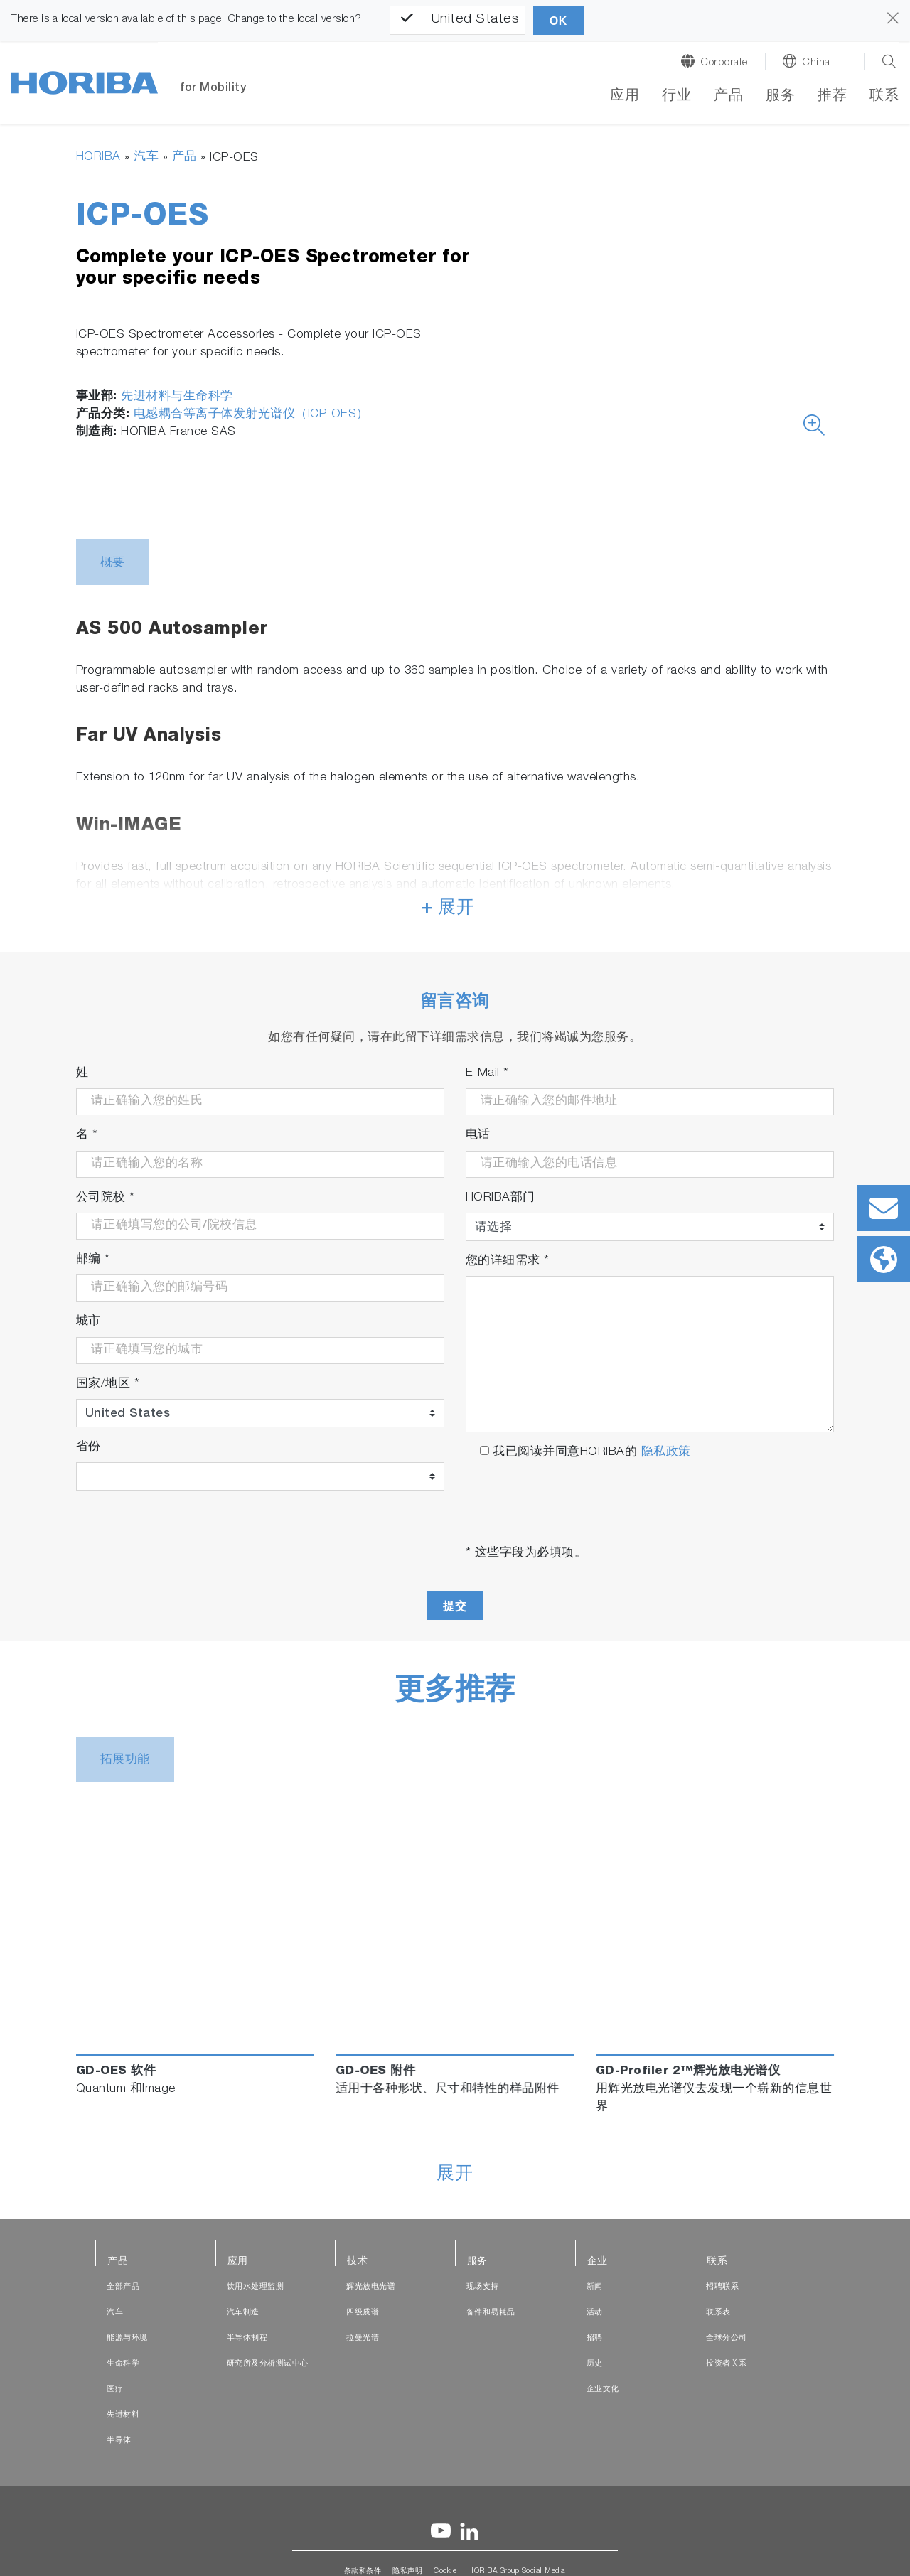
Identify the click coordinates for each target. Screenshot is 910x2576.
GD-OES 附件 (376, 2072)
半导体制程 (247, 2338)
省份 (88, 1448)
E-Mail (487, 1074)
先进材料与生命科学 (177, 397)
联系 (884, 97)
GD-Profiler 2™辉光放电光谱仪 (688, 2072)
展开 (455, 2175)
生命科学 (123, 2364)
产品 (728, 97)
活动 (595, 2313)
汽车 (146, 157)
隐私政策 (666, 1453)
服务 (780, 97)
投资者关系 (726, 2364)
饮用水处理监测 (255, 2287)
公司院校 (105, 1198)
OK (558, 21)
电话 (478, 1135)
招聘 (595, 2338)
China (816, 63)
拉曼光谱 (362, 2338)
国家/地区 (108, 1384)
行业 (676, 97)
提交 (454, 1606)
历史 (595, 2364)
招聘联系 (722, 2287)
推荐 (832, 97)
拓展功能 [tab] (125, 1760)
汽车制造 (243, 2313)
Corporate (724, 63)
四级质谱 (362, 2313)
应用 (624, 97)
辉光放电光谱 (370, 2287)
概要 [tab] (112, 563)
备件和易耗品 (490, 2313)
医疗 (115, 2389)
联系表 (718, 2313)
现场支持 (482, 2287)
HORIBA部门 (500, 1198)
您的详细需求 (508, 1261)
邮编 (93, 1260)
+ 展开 (448, 909)
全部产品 (123, 2287)
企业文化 (603, 2389)
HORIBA (98, 157)
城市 (88, 1322)
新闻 (595, 2287)
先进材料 (123, 2415)
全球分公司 (726, 2338)
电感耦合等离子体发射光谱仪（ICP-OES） (251, 415)
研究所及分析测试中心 (268, 2364)
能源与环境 (127, 2338)
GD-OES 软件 (116, 2072)
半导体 (119, 2440)
